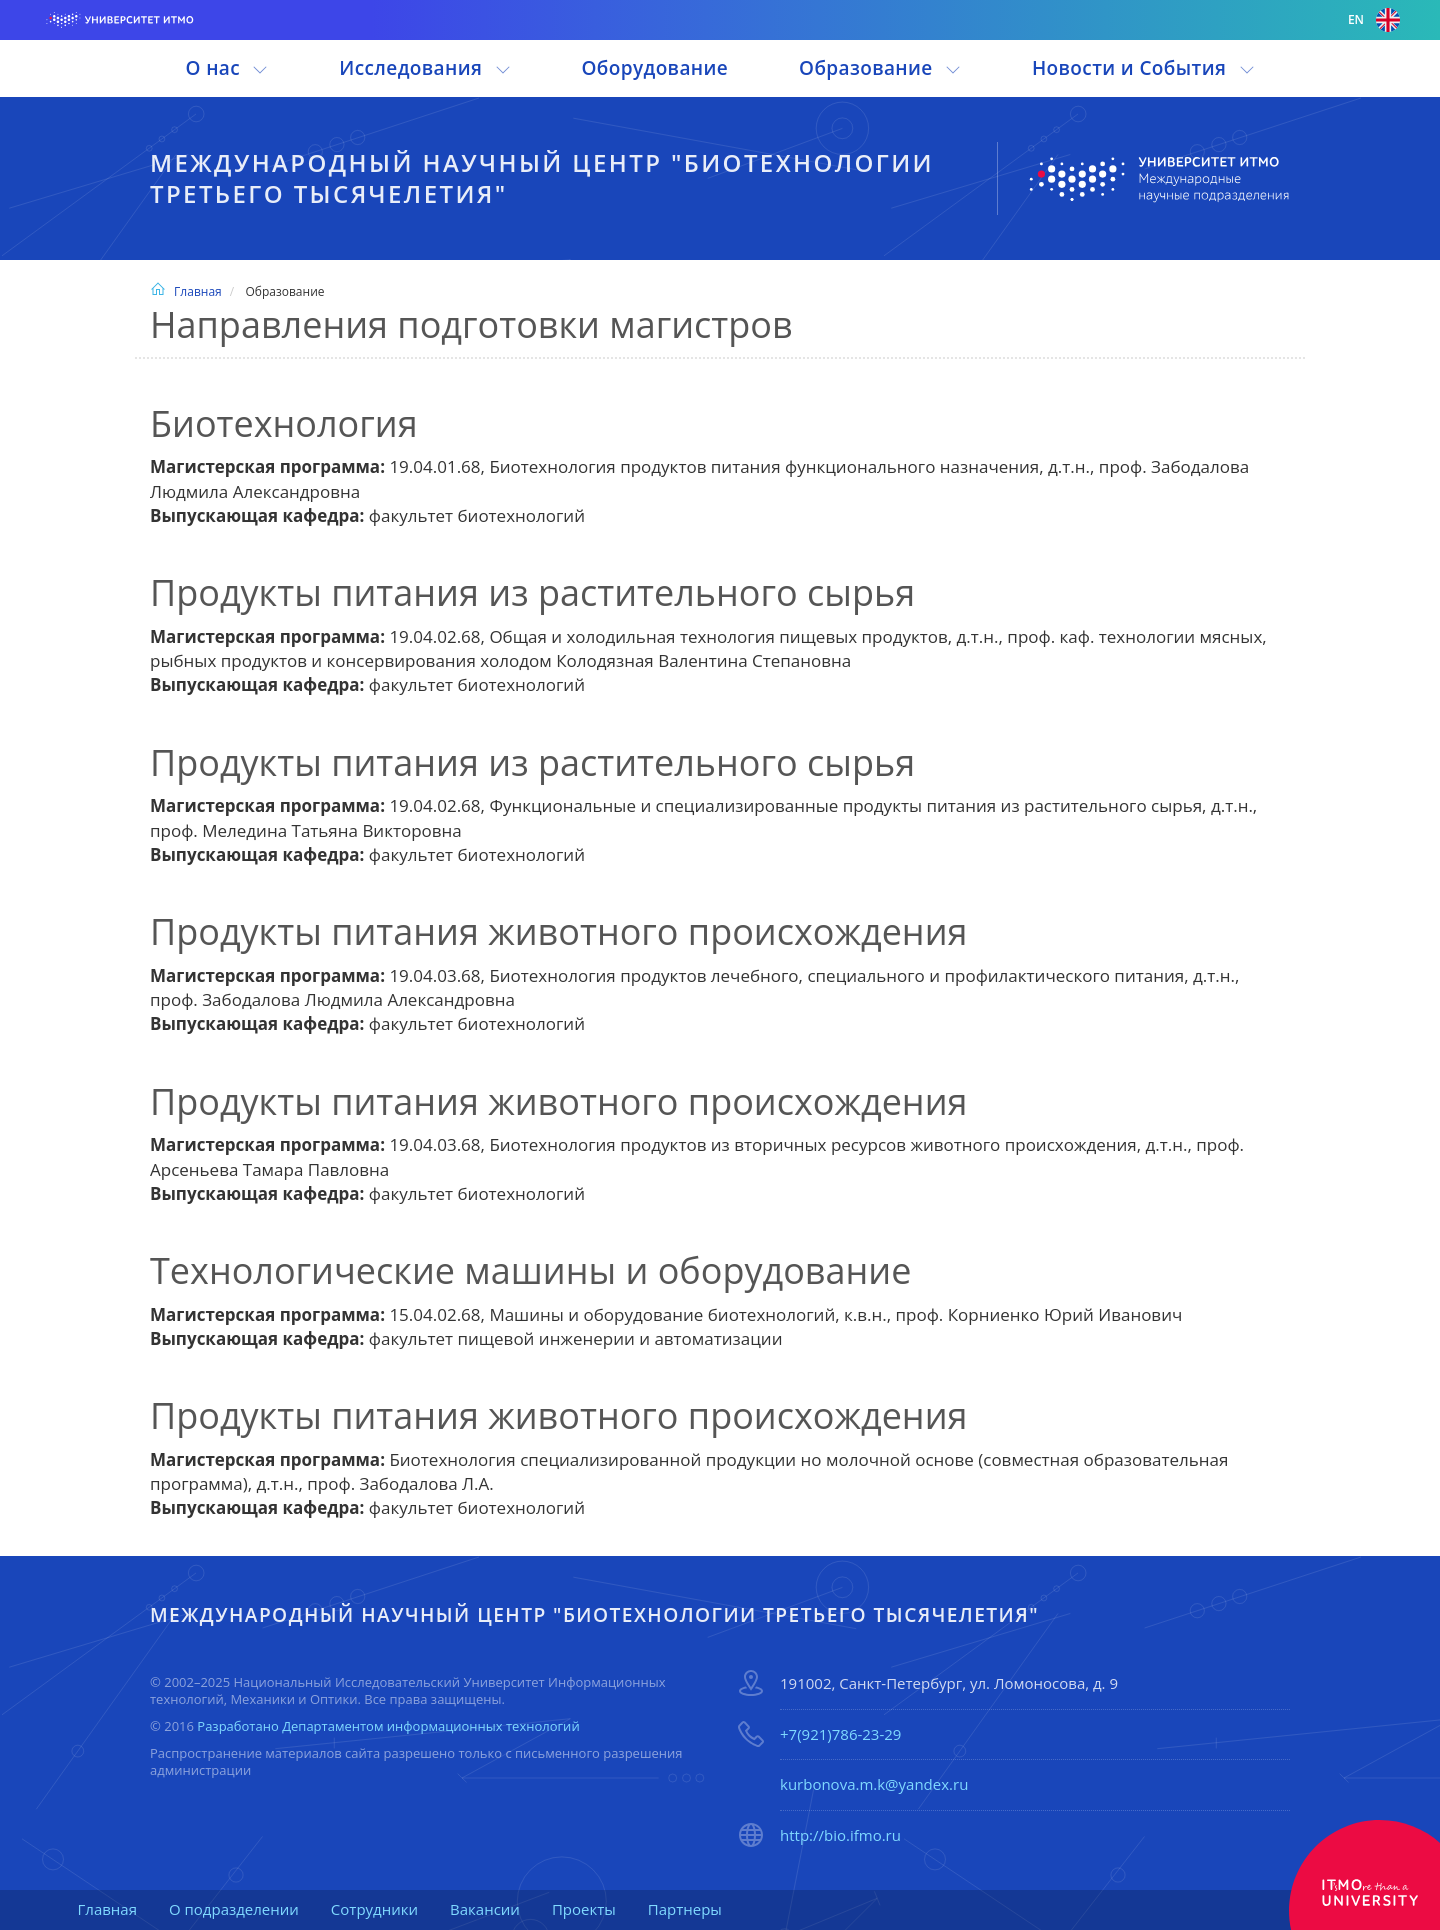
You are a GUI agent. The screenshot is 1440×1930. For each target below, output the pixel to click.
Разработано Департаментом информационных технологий (388, 1726)
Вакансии (485, 1909)
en (1374, 20)
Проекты (584, 1909)
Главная (186, 291)
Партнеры (685, 1909)
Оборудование (654, 68)
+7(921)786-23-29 (840, 1734)
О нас (226, 68)
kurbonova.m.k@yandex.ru (874, 1784)
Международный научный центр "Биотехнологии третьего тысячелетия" (542, 178)
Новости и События (1143, 68)
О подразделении (234, 1909)
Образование (880, 68)
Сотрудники (374, 1909)
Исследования (424, 68)
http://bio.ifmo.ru (840, 1835)
